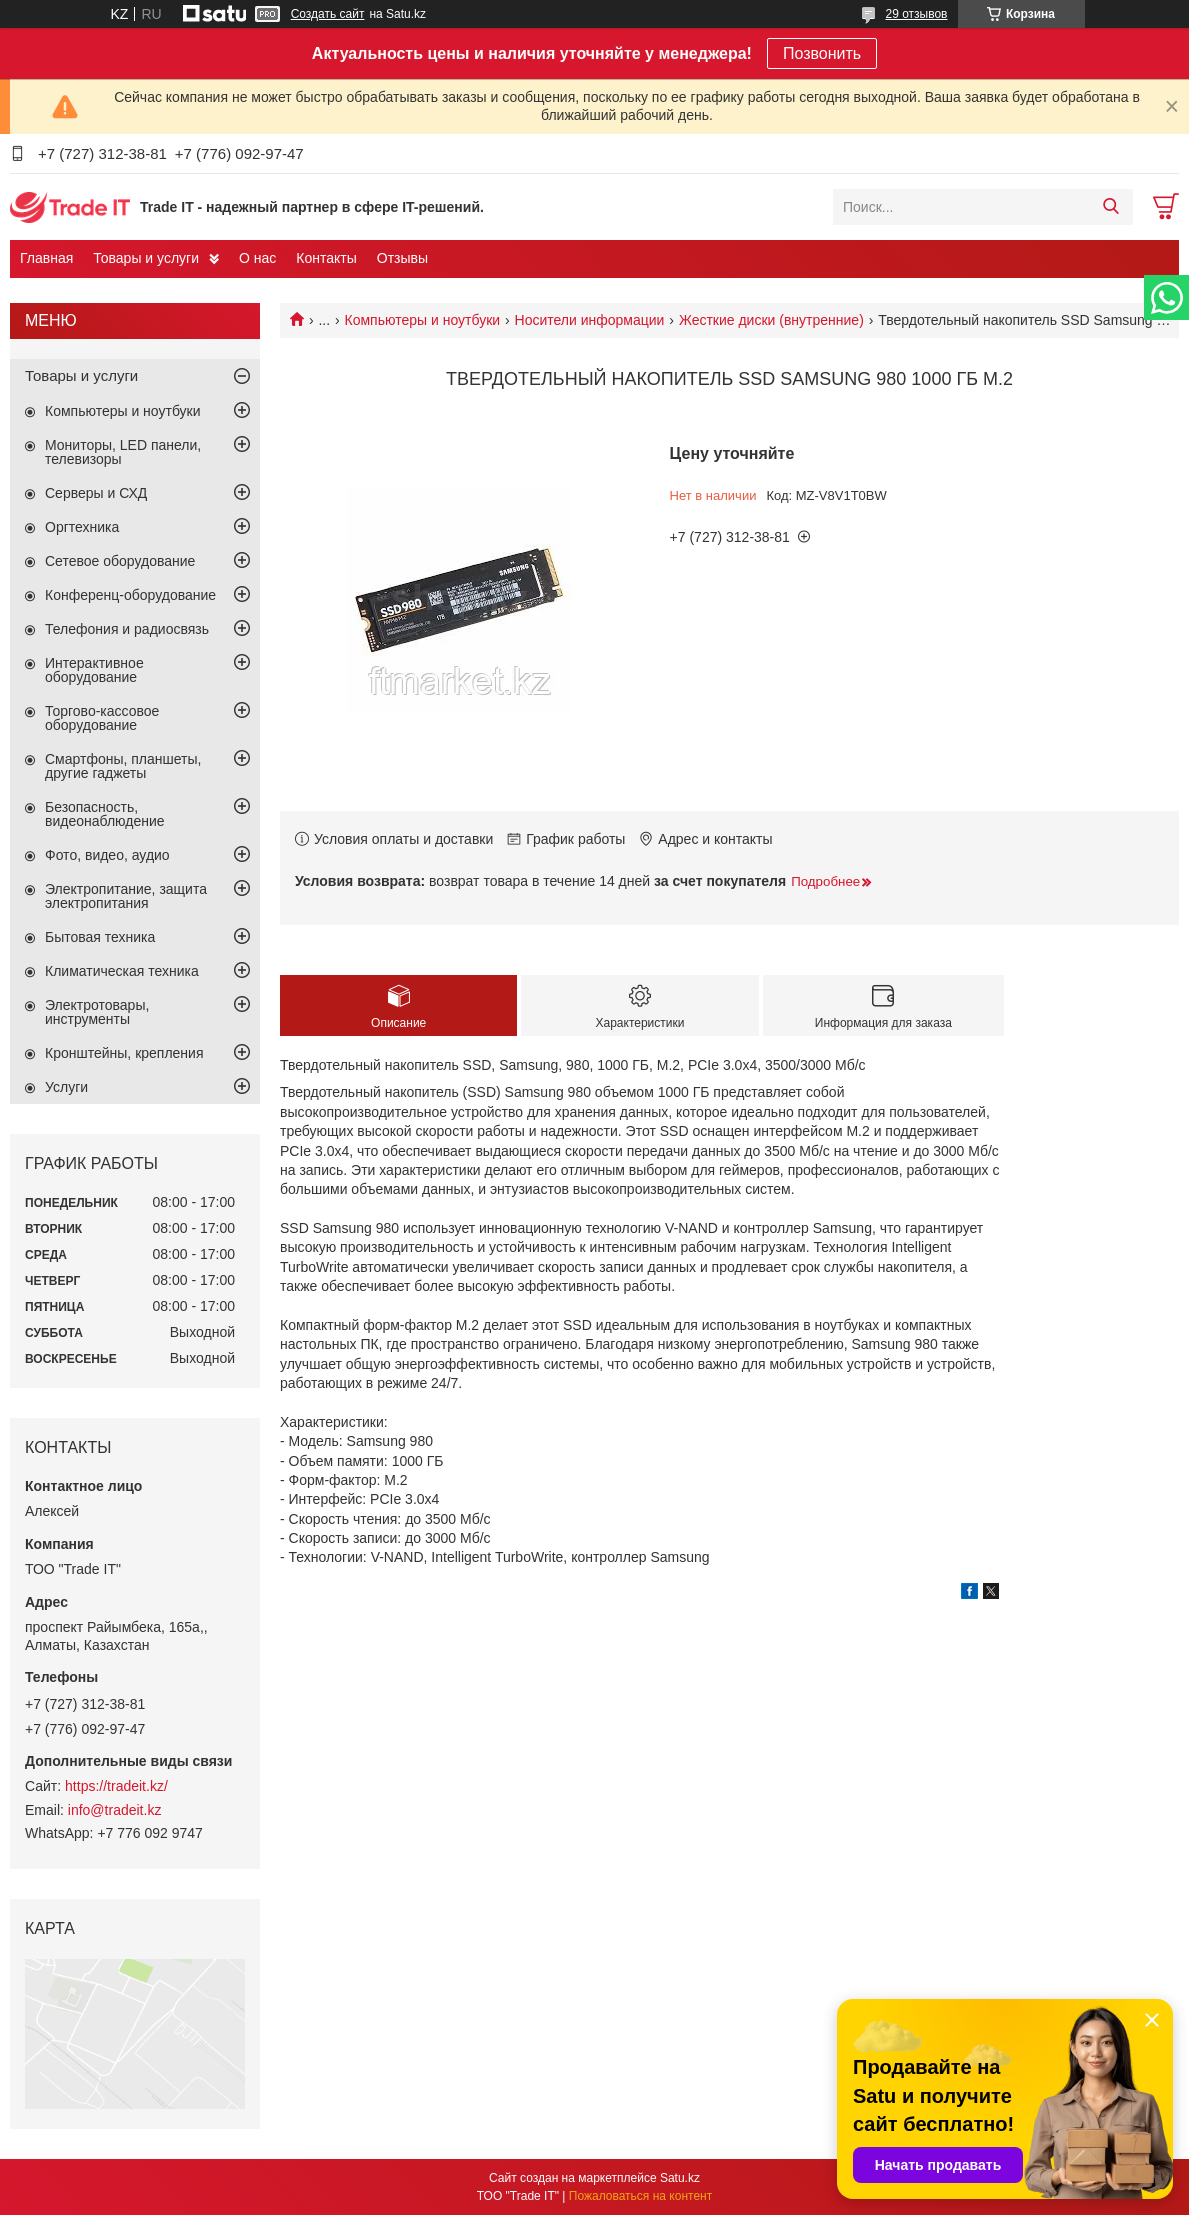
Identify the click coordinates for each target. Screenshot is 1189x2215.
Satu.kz (680, 2178)
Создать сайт (328, 14)
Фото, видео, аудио (107, 855)
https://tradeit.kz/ (116, 1786)
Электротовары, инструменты (97, 1012)
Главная (46, 258)
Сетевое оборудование (120, 561)
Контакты (326, 258)
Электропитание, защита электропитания (126, 896)
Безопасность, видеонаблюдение (105, 814)
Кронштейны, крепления (124, 1053)
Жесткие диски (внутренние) (771, 320)
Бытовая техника (100, 937)
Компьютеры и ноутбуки (423, 320)
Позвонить (822, 53)
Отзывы (402, 258)
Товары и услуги (146, 258)
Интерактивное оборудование (94, 670)
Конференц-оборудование (130, 595)
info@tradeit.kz (115, 1810)
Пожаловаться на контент (640, 2196)
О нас (257, 258)
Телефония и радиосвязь (127, 629)
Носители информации (590, 320)
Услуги (66, 1087)
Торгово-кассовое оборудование (102, 718)
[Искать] (1110, 207)
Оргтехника (82, 527)
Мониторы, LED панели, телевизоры (123, 452)
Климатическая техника (122, 971)
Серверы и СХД (96, 493)
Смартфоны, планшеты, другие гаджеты (123, 766)
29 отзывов (916, 14)
